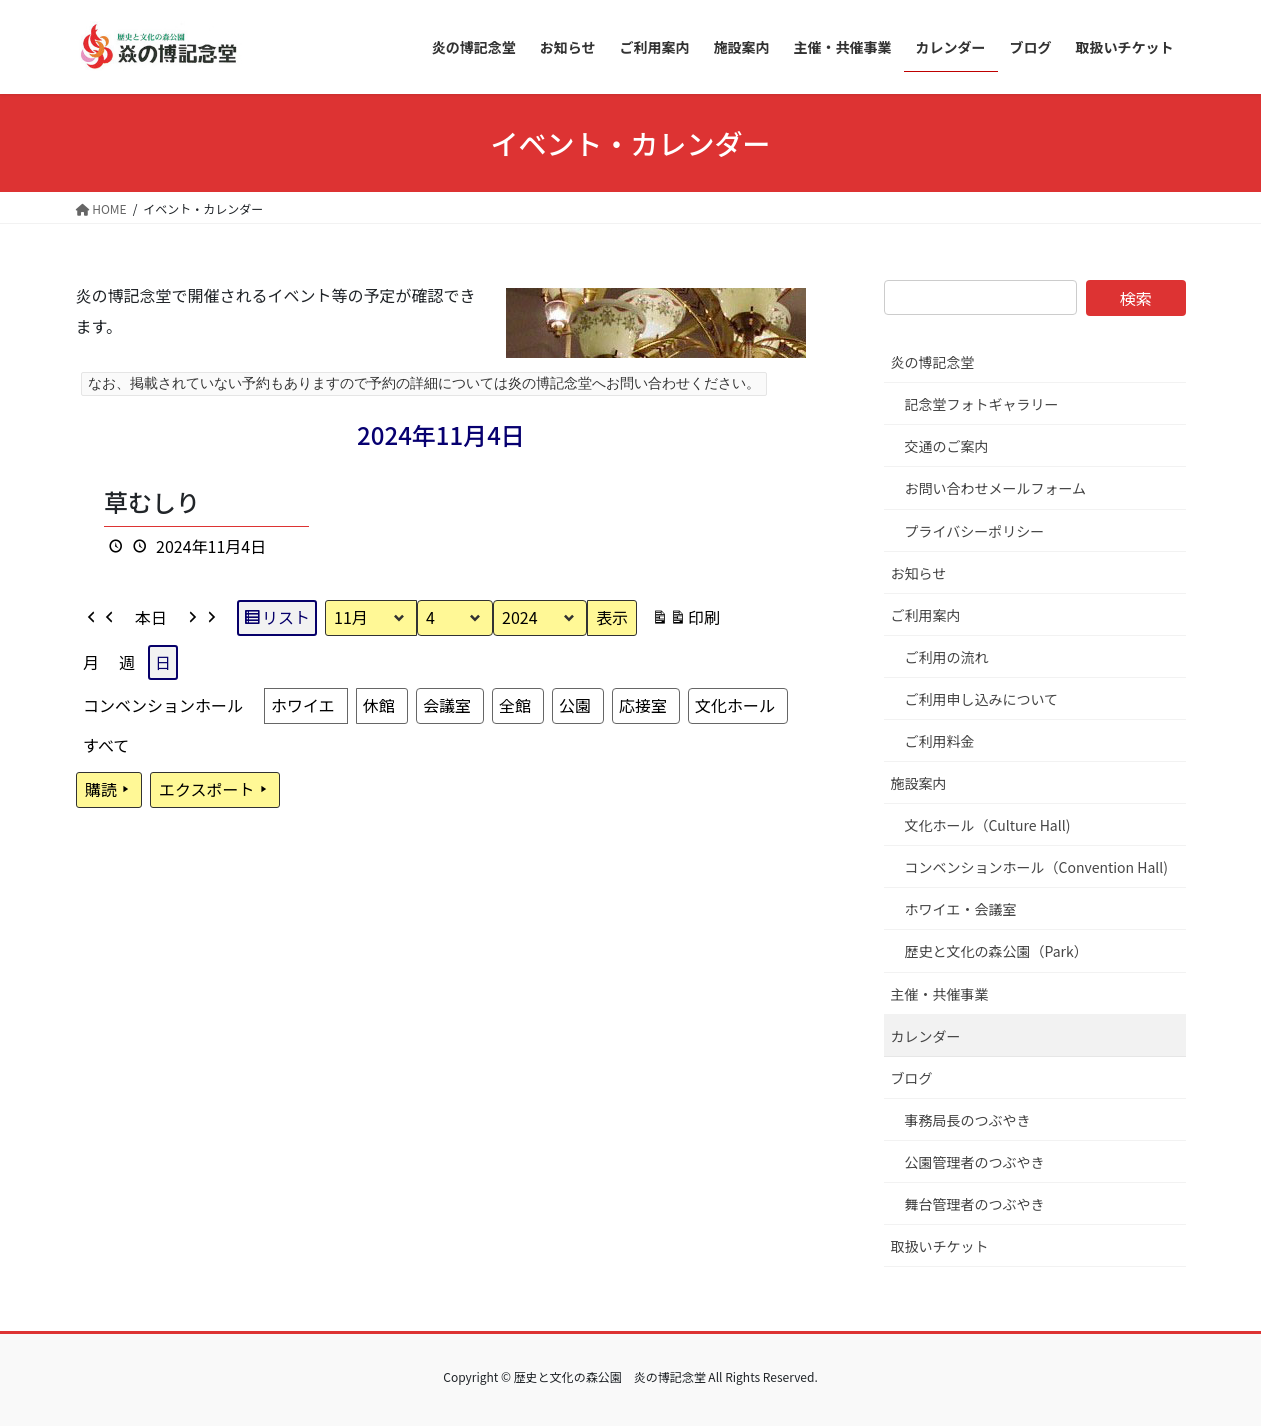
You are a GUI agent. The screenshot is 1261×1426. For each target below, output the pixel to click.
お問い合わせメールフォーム (996, 488)
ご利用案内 (926, 615)
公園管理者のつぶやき (975, 1162)
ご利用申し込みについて (982, 699)
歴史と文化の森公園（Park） (996, 951)
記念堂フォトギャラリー (982, 404)
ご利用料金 (940, 741)
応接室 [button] (642, 705)
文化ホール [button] (734, 705)
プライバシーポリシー (975, 531)
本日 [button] (151, 617)
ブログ (912, 1078)
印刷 (685, 620)
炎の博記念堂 (933, 362)
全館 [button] (514, 705)
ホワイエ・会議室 (961, 909)
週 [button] (127, 661)
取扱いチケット (940, 1246)
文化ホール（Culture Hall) (988, 825)
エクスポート (215, 790)
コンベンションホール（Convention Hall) (1037, 867)
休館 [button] (378, 705)
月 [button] (91, 661)
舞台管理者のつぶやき (975, 1204)
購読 (109, 790)
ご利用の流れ (947, 657)
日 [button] (163, 661)
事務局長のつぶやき (968, 1120)
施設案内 (919, 783)
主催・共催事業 (940, 994)
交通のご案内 (947, 446)
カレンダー (926, 1036)
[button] (101, 617)
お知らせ (919, 573)
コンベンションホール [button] (163, 705)
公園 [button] (574, 705)
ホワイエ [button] (303, 705)
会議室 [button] (446, 705)
